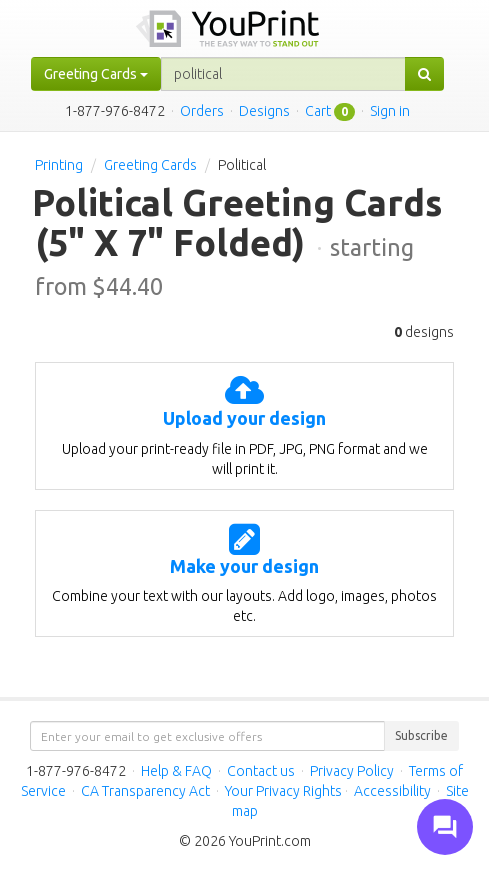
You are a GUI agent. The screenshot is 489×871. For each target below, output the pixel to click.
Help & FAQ (176, 771)
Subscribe (421, 735)
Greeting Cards (150, 165)
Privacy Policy (352, 771)
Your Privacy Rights (283, 791)
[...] (283, 74)
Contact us (261, 771)
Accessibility (392, 791)
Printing (59, 165)
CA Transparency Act (145, 791)
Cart (318, 111)
